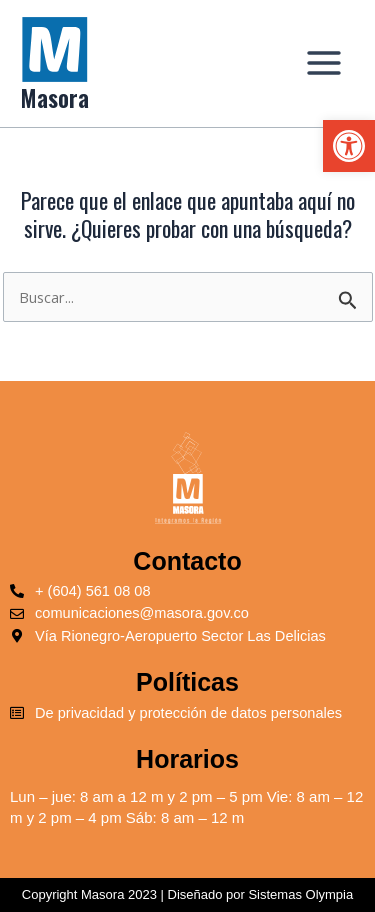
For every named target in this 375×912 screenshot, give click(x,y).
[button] (349, 146)
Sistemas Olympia (300, 894)
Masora (54, 97)
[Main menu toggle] (324, 63)
